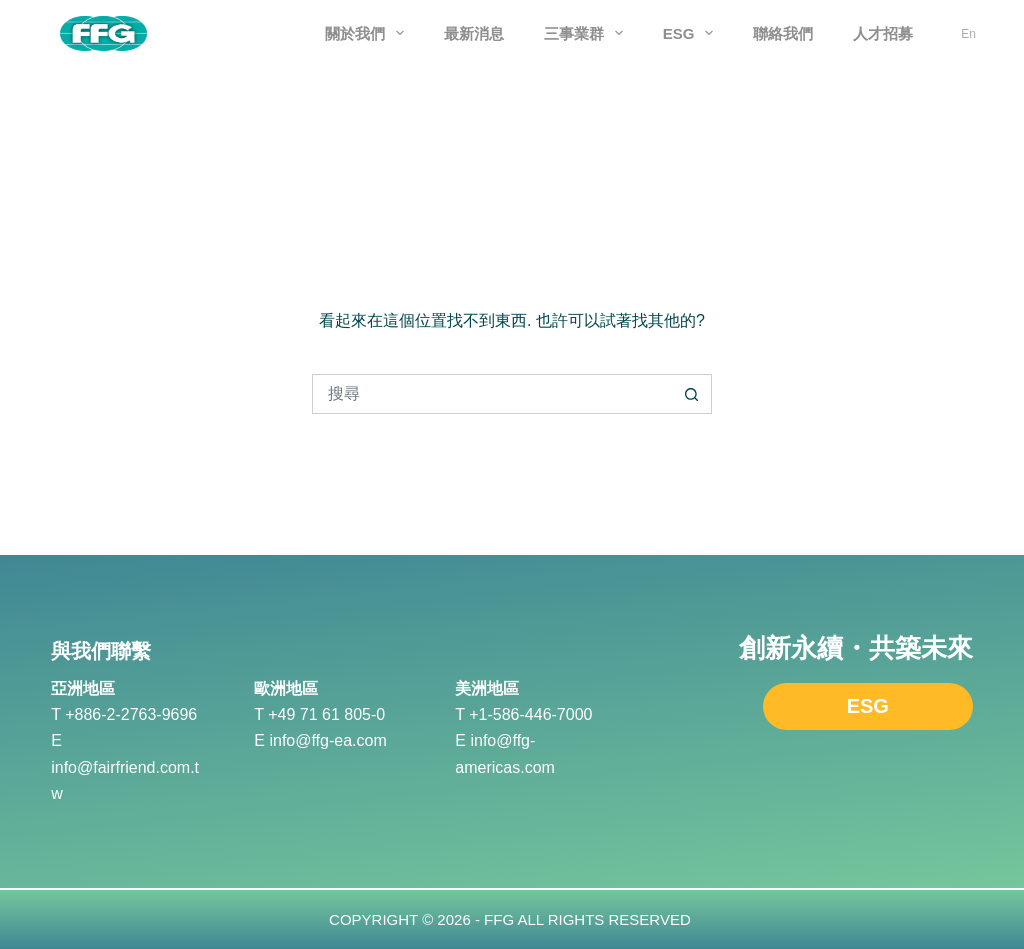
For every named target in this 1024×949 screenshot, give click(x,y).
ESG (692, 33)
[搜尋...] (492, 394)
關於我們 (368, 33)
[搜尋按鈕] (692, 394)
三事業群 (587, 33)
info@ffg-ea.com (327, 740)
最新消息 (474, 33)
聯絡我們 (783, 33)
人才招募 (883, 33)
